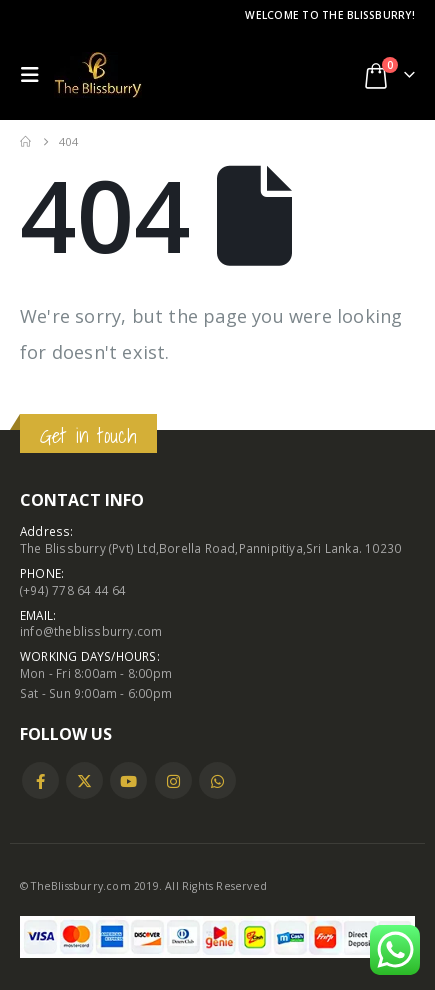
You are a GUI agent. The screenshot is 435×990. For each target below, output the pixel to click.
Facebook (40, 780)
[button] (35, 75)
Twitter (84, 780)
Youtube (128, 780)
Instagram (173, 780)
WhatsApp (217, 780)
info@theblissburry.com (91, 631)
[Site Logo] (98, 75)
